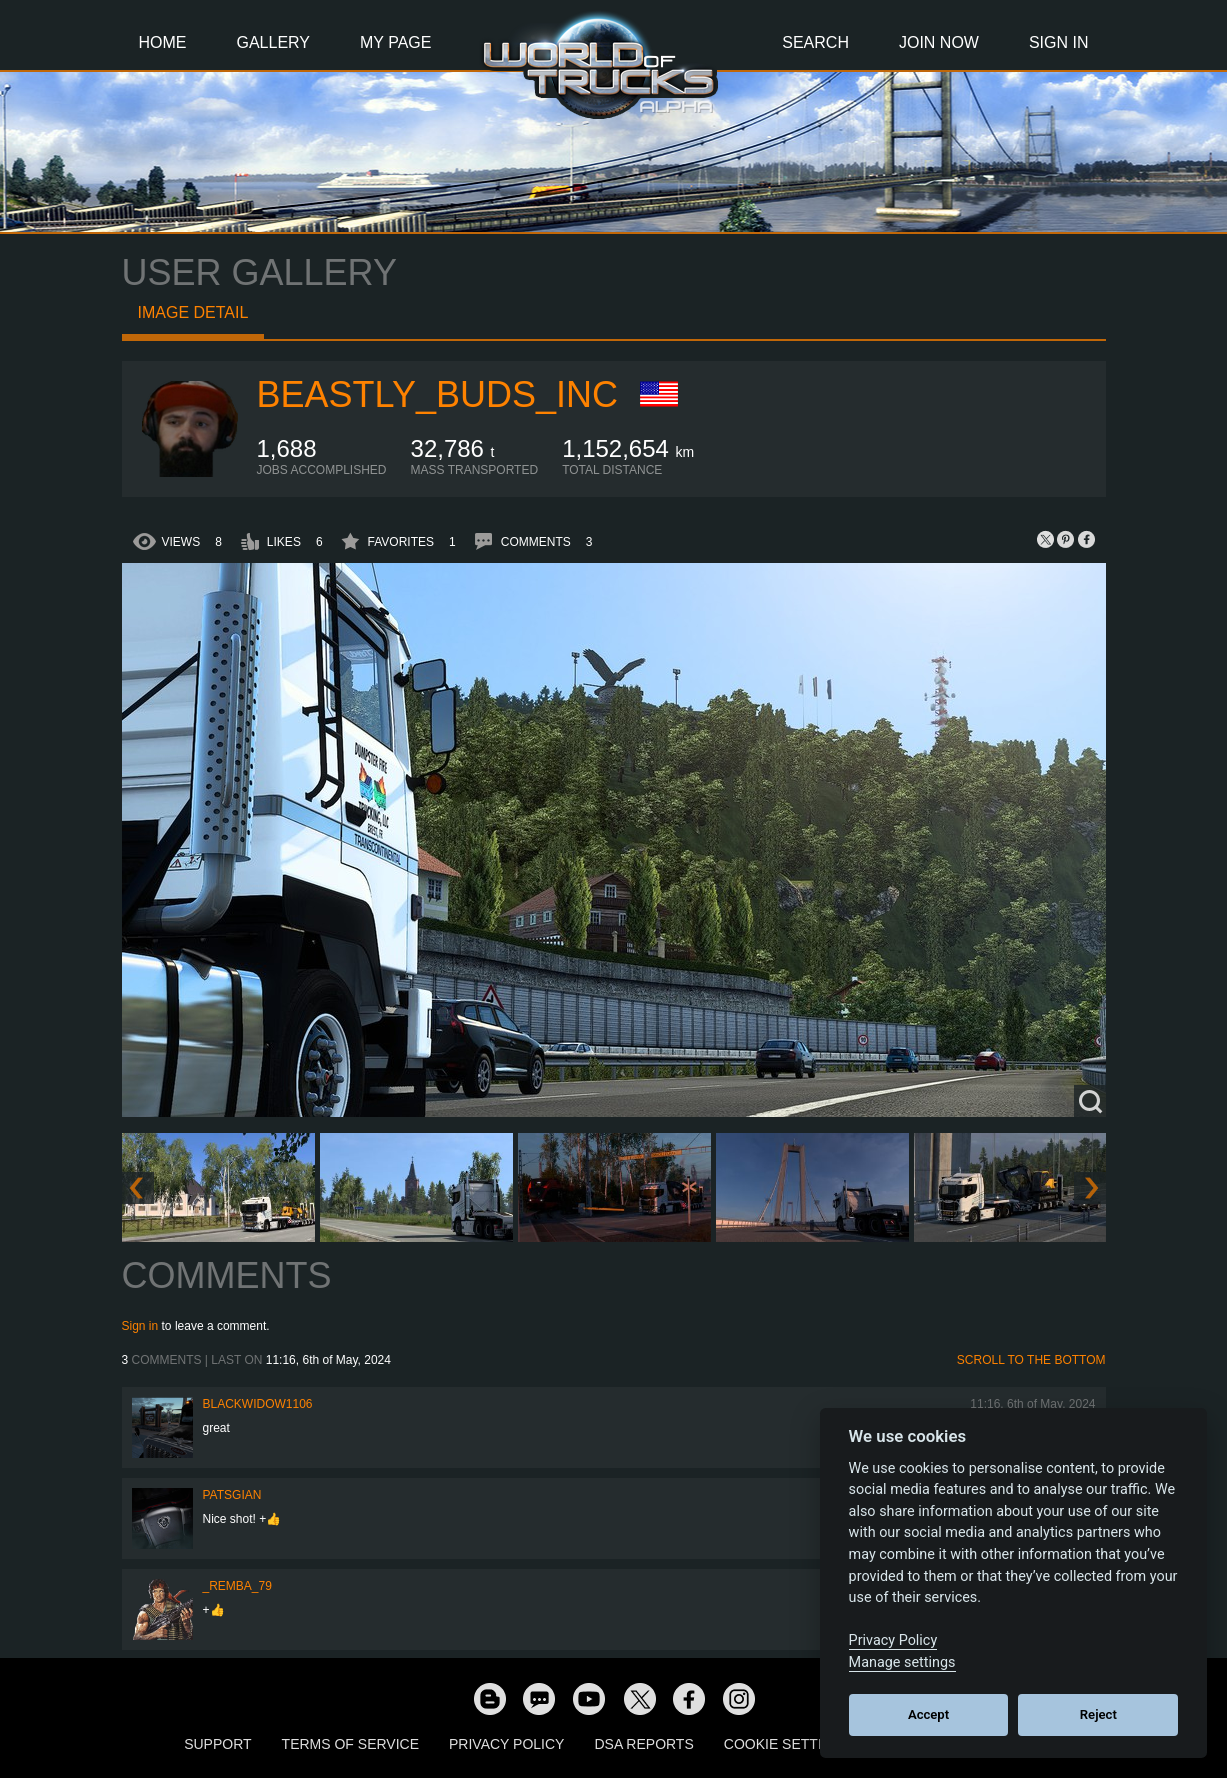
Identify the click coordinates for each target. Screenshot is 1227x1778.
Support (217, 1744)
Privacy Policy (506, 1744)
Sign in (140, 1326)
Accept (928, 1714)
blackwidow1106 (258, 1404)
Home (163, 42)
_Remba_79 (237, 1586)
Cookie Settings (788, 1744)
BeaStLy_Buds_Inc (437, 394)
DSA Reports (643, 1744)
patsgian (232, 1495)
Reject (1098, 1714)
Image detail (193, 312)
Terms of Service (350, 1744)
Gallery (274, 42)
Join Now (939, 42)
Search (815, 42)
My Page (395, 42)
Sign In (1059, 42)
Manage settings (902, 1662)
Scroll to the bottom (1031, 1360)
